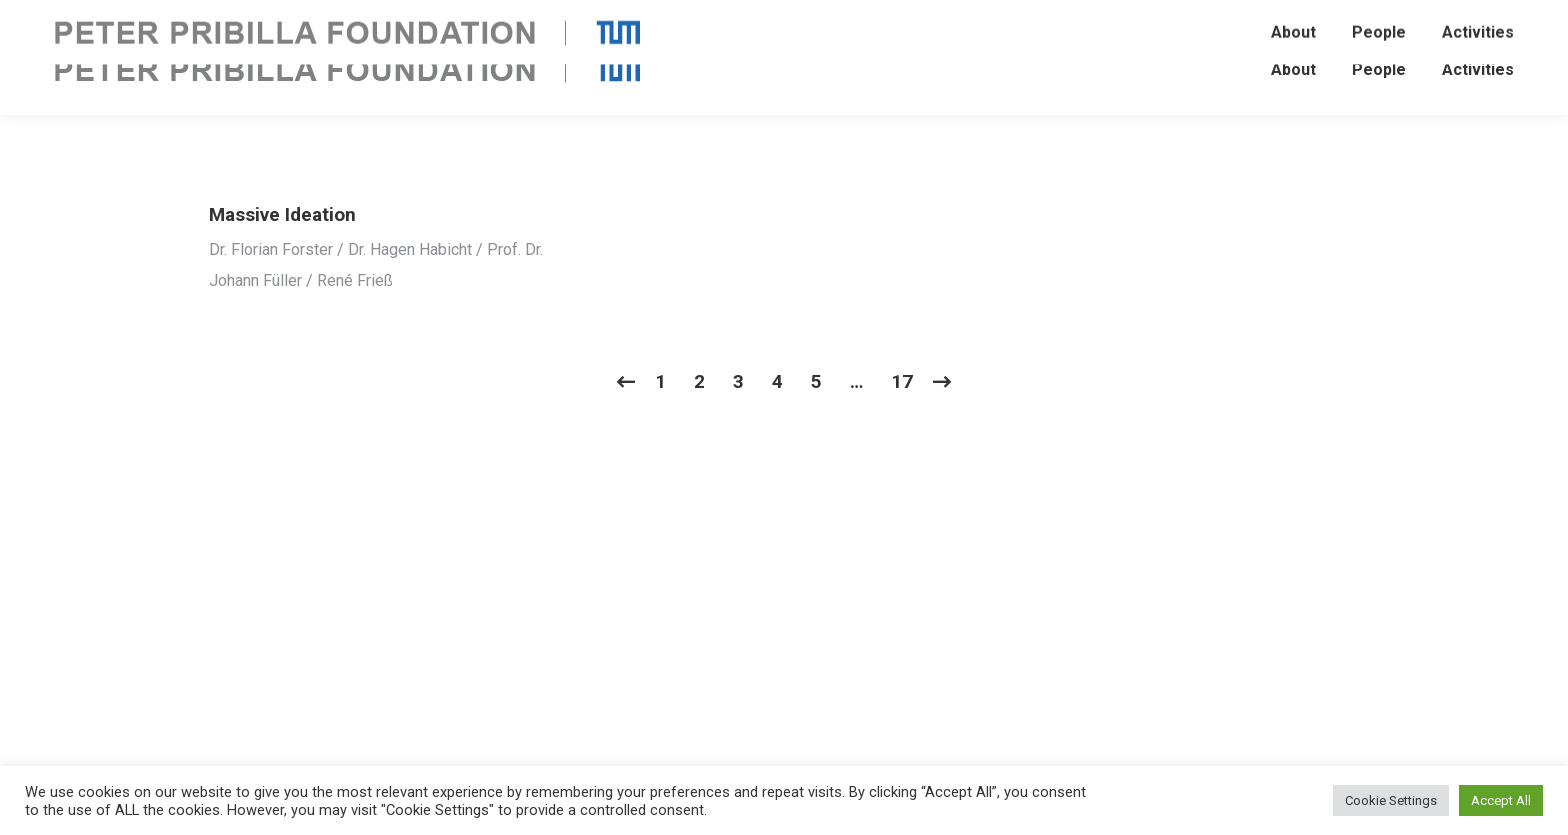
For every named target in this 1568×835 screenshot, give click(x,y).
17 (902, 381)
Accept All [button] (1501, 800)
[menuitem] (1293, 70)
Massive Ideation (282, 214)
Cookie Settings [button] (1391, 800)
